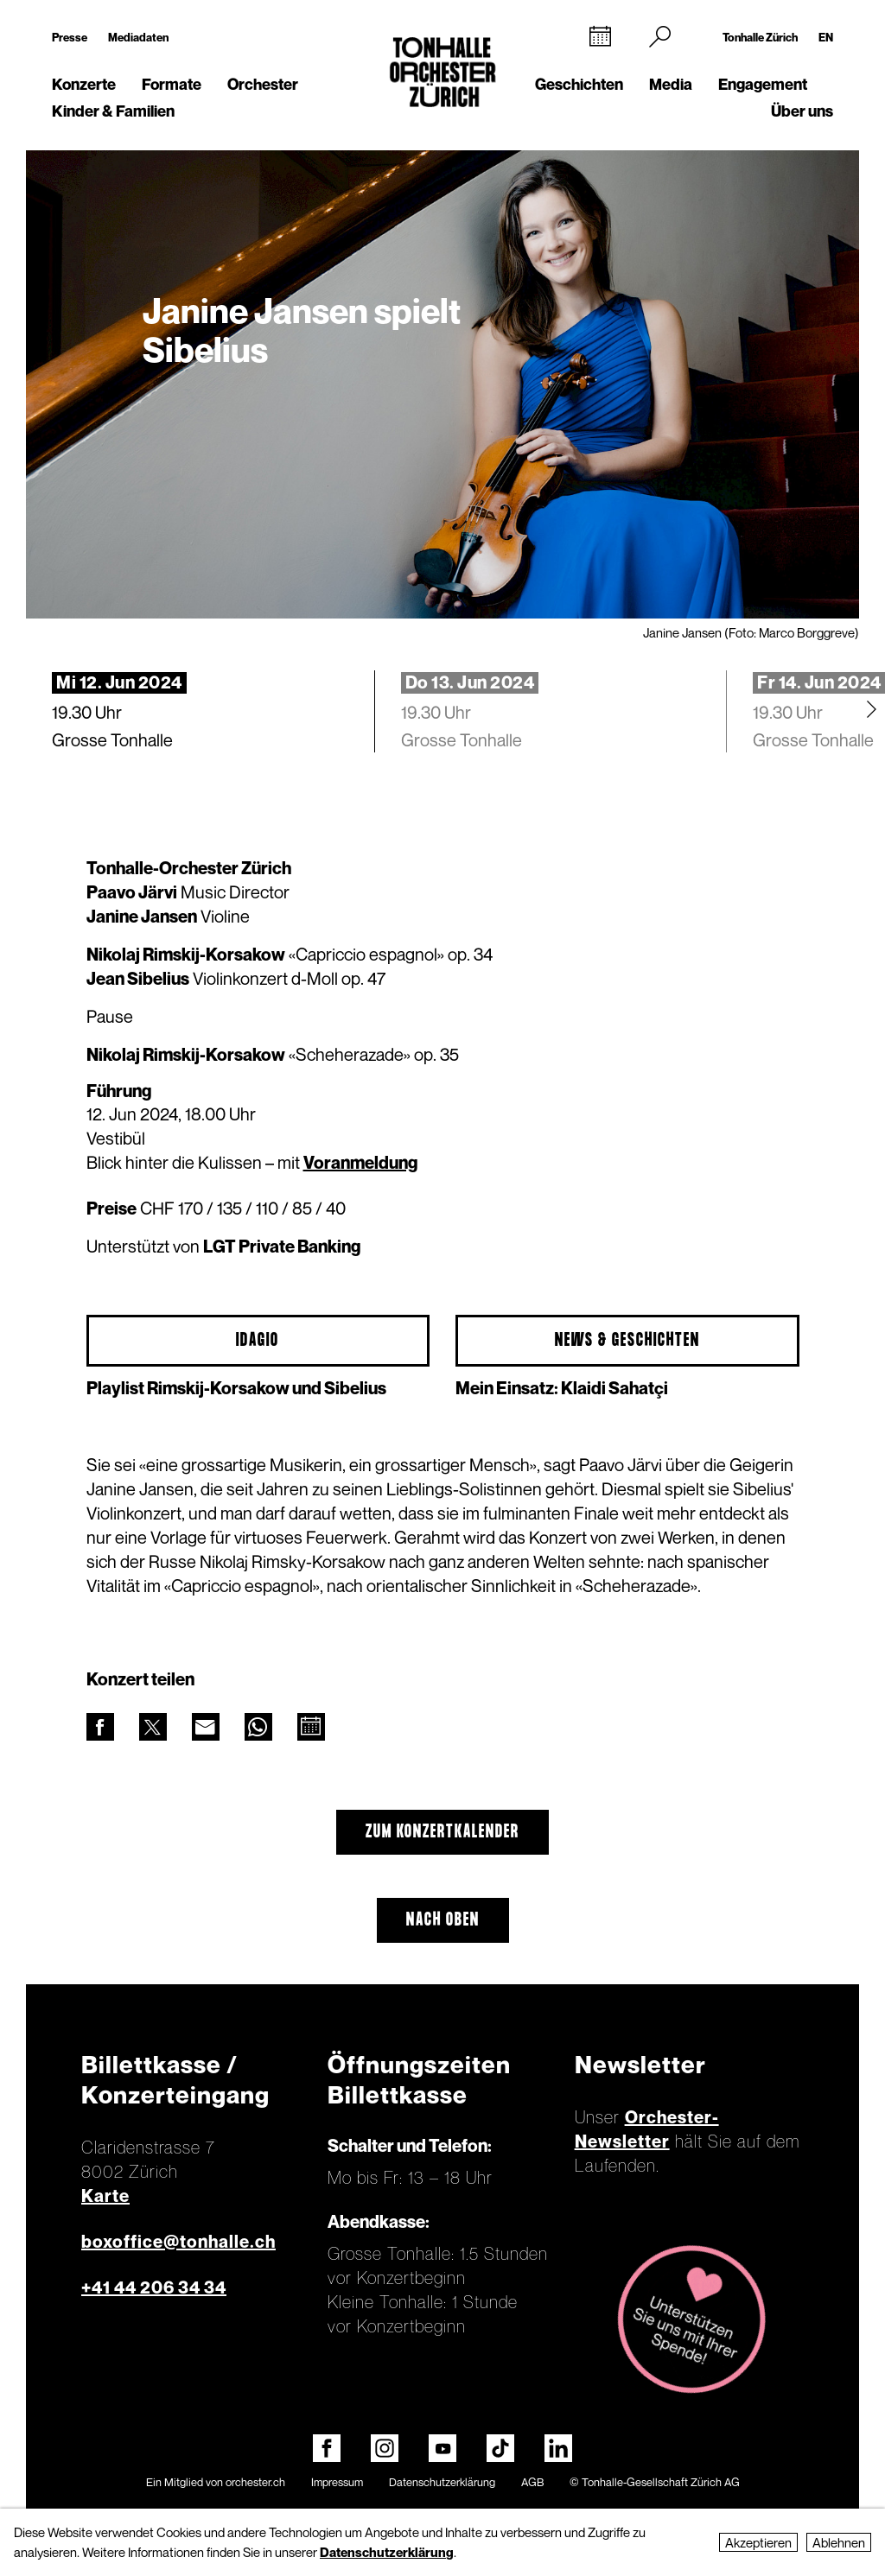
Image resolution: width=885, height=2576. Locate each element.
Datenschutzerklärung (442, 2482)
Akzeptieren (758, 2542)
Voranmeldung (360, 1162)
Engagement (762, 84)
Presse (69, 37)
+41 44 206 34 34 (153, 2287)
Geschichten (579, 84)
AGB (532, 2482)
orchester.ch (255, 2482)
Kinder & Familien (113, 111)
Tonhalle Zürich (760, 37)
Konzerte (84, 84)
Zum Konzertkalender (442, 1832)
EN (825, 37)
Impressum (337, 2482)
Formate (171, 84)
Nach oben (443, 1920)
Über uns (802, 111)
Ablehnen (838, 2542)
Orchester (262, 84)
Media (670, 84)
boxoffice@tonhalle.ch (178, 2241)
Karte (105, 2196)
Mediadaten (138, 37)
